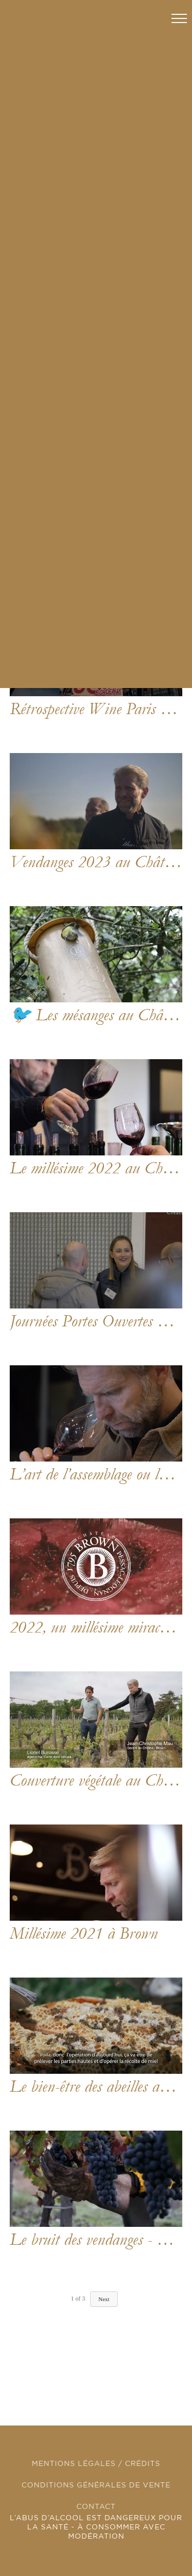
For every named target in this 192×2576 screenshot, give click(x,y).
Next (103, 2299)
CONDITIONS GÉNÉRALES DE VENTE (96, 2485)
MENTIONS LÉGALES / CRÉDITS (96, 2463)
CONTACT (96, 2506)
